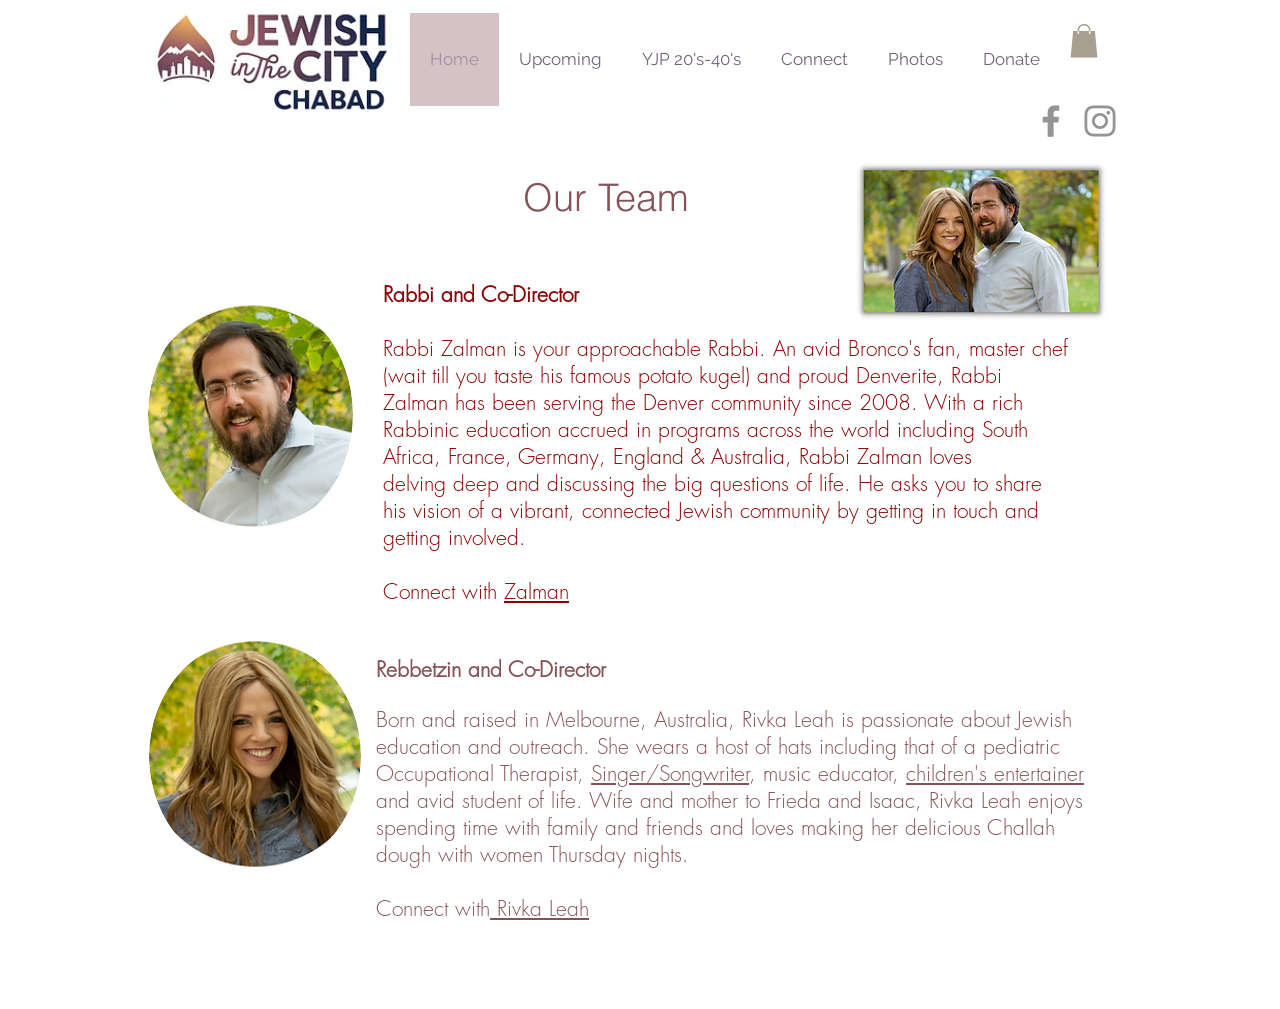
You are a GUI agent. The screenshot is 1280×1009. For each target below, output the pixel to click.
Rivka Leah (539, 908)
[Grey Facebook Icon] (1051, 121)
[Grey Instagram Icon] (1100, 121)
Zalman (536, 591)
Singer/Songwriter (670, 773)
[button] (1084, 40)
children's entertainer (995, 773)
